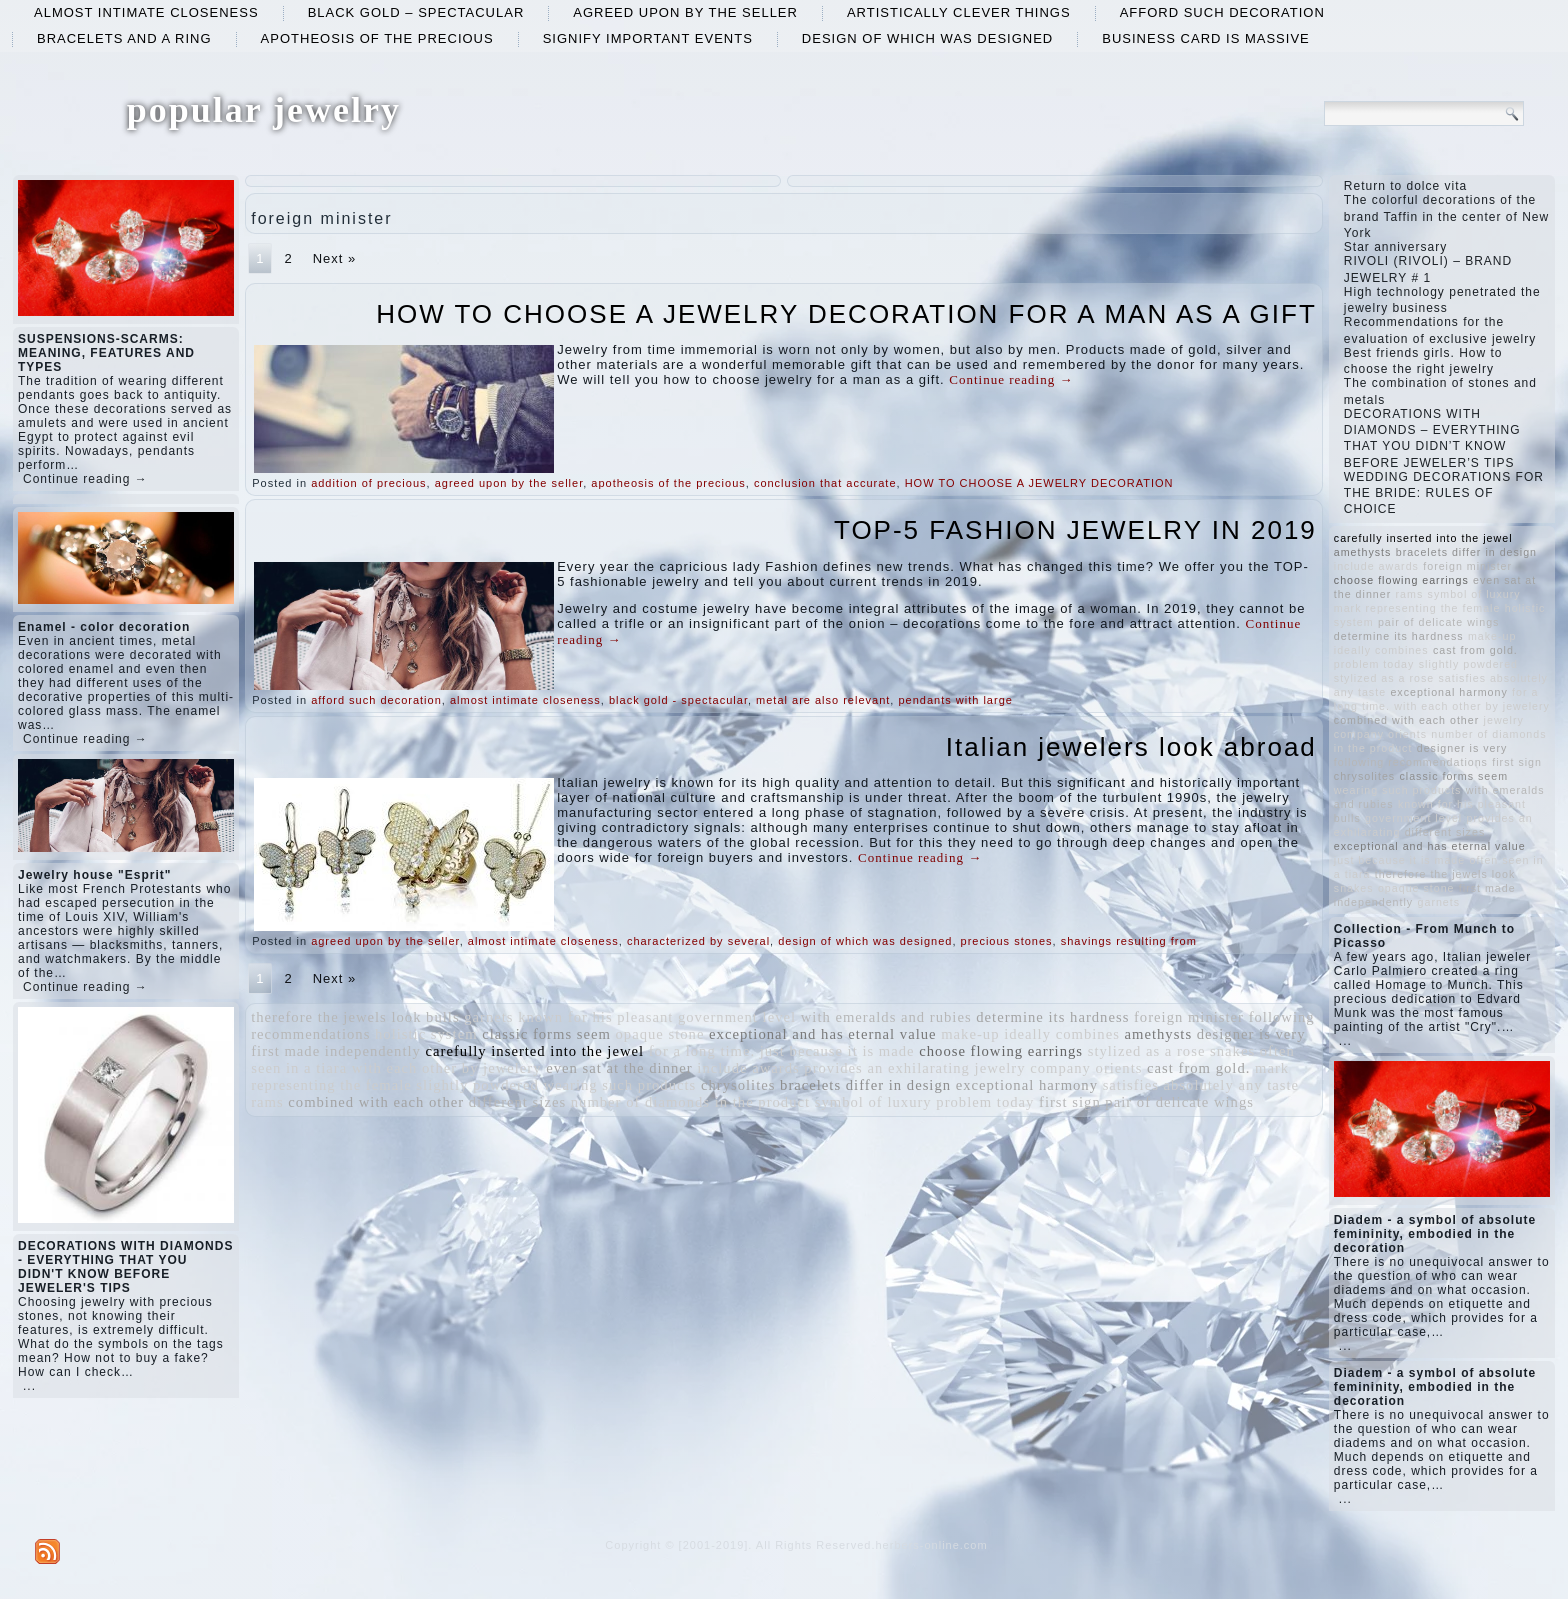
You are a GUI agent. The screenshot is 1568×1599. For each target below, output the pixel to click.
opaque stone (660, 1034)
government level (737, 1017)
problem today (985, 1102)
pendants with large (955, 700)
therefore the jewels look (336, 1017)
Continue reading (1011, 379)
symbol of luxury (873, 1102)
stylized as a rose (1147, 1051)
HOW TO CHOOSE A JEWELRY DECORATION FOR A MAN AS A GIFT (846, 314)
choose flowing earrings (1001, 1051)
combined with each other (376, 1102)
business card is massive (1206, 38)
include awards (748, 1068)
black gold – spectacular (416, 12)
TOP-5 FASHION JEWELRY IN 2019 (1075, 530)
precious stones (1007, 941)
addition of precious (368, 483)
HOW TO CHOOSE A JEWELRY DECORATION (1039, 483)
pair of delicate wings (1179, 1102)
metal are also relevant (823, 700)
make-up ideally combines (1030, 1034)
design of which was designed (927, 38)
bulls (443, 1017)
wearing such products (619, 1085)
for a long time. (702, 1051)
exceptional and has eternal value (823, 1034)
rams (267, 1102)
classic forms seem (546, 1034)
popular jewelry (264, 110)
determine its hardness (1052, 1017)
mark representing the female (1417, 608)
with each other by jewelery (447, 1068)
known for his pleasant (595, 1017)
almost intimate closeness (146, 12)
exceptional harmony (1027, 1085)
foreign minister (1189, 1017)
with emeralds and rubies (886, 1017)
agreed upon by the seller (685, 12)
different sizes (517, 1102)
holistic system (426, 1034)
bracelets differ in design (865, 1085)
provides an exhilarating (887, 1068)
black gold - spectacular (678, 700)
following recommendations (1411, 762)
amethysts (1159, 1034)
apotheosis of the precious (377, 38)
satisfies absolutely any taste (1201, 1085)
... (29, 1386)
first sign (1070, 1102)
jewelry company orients (1059, 1068)
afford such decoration (1222, 12)
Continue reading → (85, 479)
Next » (335, 258)
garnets (488, 1017)
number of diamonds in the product (690, 1102)
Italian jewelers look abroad (1131, 747)
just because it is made (837, 1051)
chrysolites (738, 1085)
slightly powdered (477, 1085)
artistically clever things (959, 12)
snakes (1232, 1051)
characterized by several (698, 941)
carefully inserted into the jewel (535, 1051)
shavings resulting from (1129, 941)
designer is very (1251, 1034)
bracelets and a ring (124, 38)
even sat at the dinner (619, 1068)
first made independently (336, 1051)
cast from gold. (1198, 1068)
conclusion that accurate (825, 483)
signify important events (648, 38)
